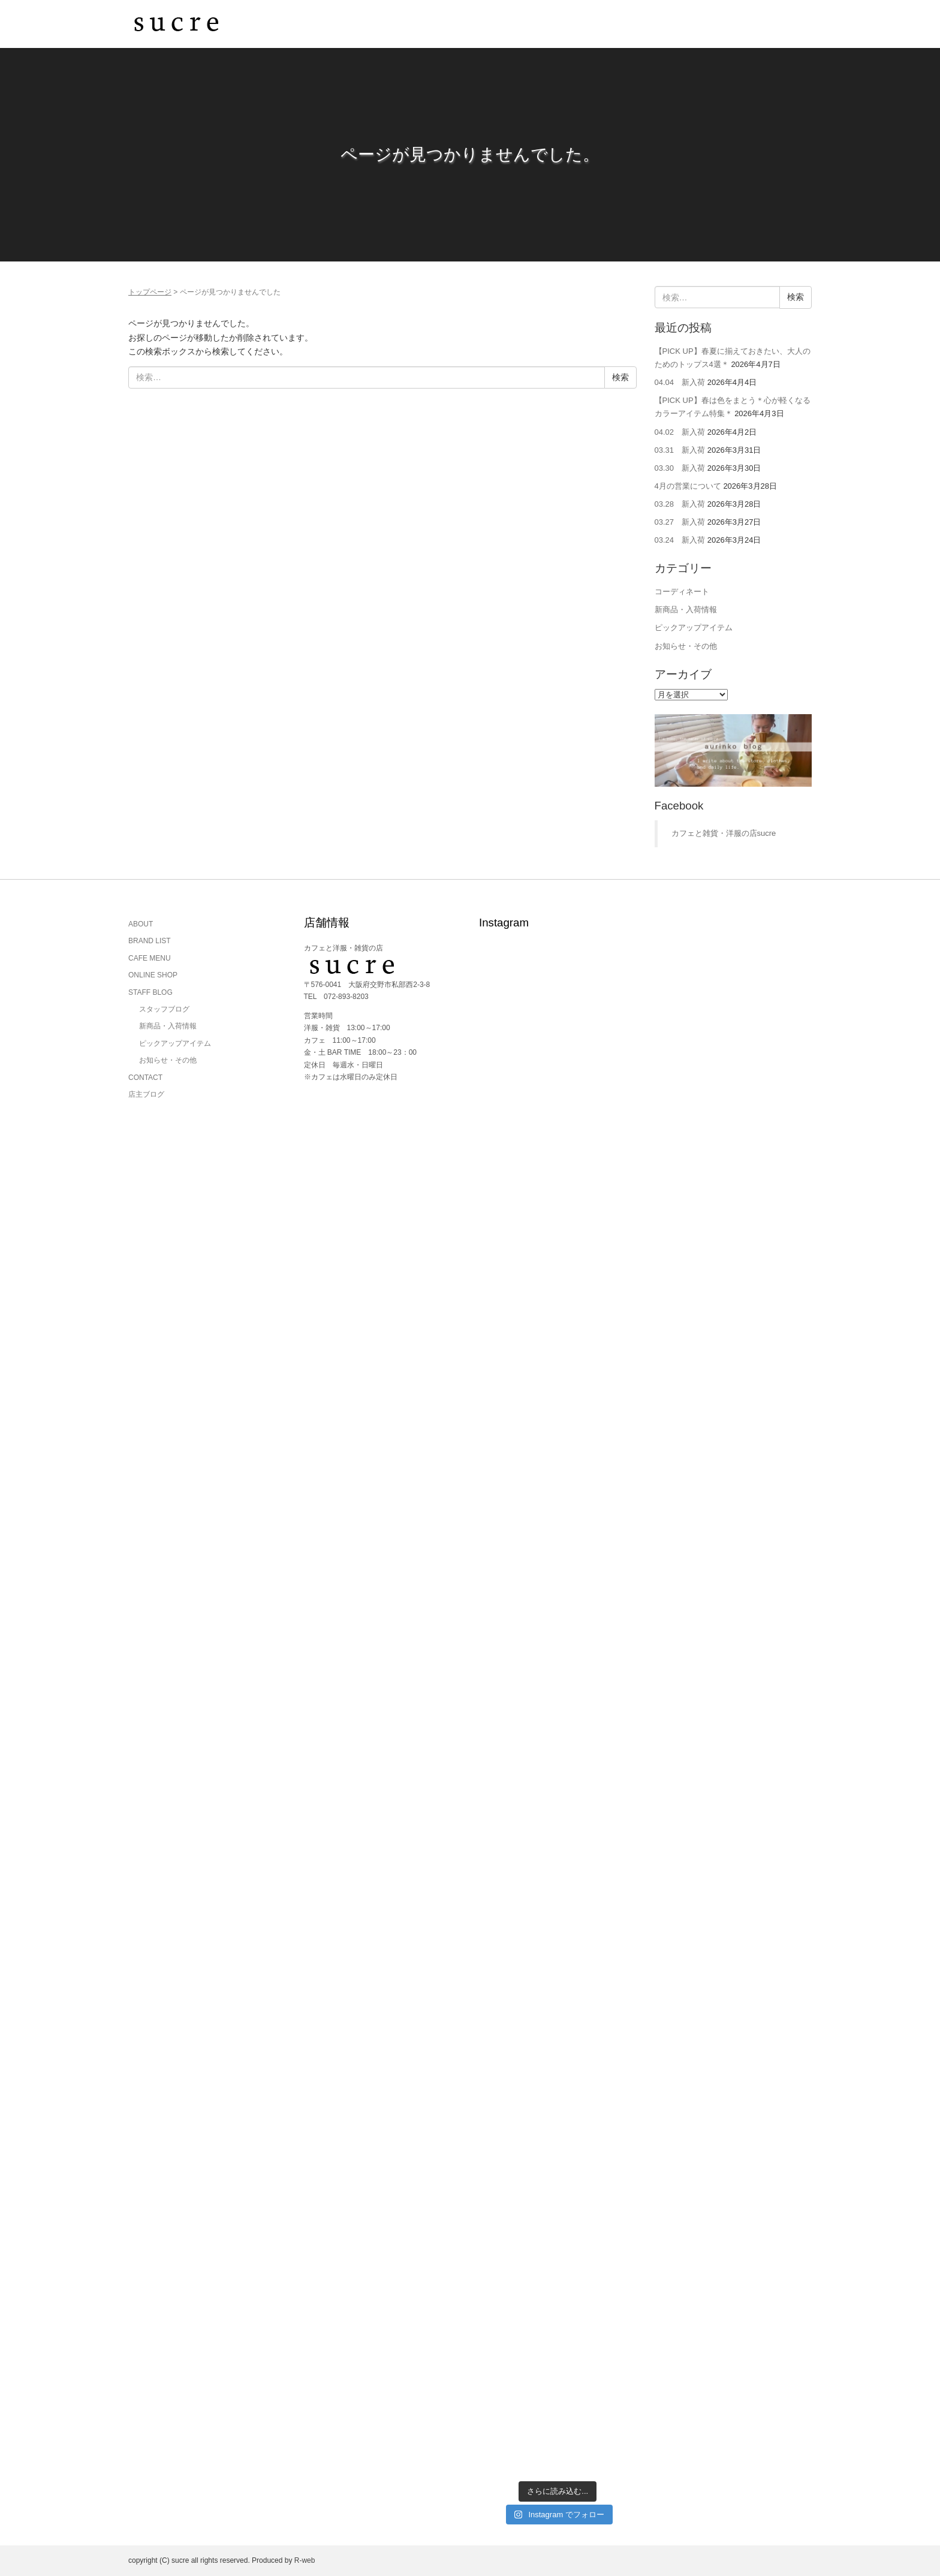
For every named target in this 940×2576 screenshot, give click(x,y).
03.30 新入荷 (680, 468)
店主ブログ (146, 1094)
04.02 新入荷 (680, 432)
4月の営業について (688, 486)
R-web (304, 2560)
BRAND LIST (149, 941)
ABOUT (140, 924)
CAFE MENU (149, 958)
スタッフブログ (164, 1009)
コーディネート (682, 591)
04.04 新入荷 (680, 382)
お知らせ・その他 (686, 646)
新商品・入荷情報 (686, 609)
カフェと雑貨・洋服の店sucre (723, 833)
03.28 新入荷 (680, 503)
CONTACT (145, 1077)
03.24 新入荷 (680, 539)
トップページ (149, 292)
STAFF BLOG (150, 992)
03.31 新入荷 (680, 450)
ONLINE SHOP (152, 975)
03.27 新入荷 (680, 521)
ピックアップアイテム (694, 627)
